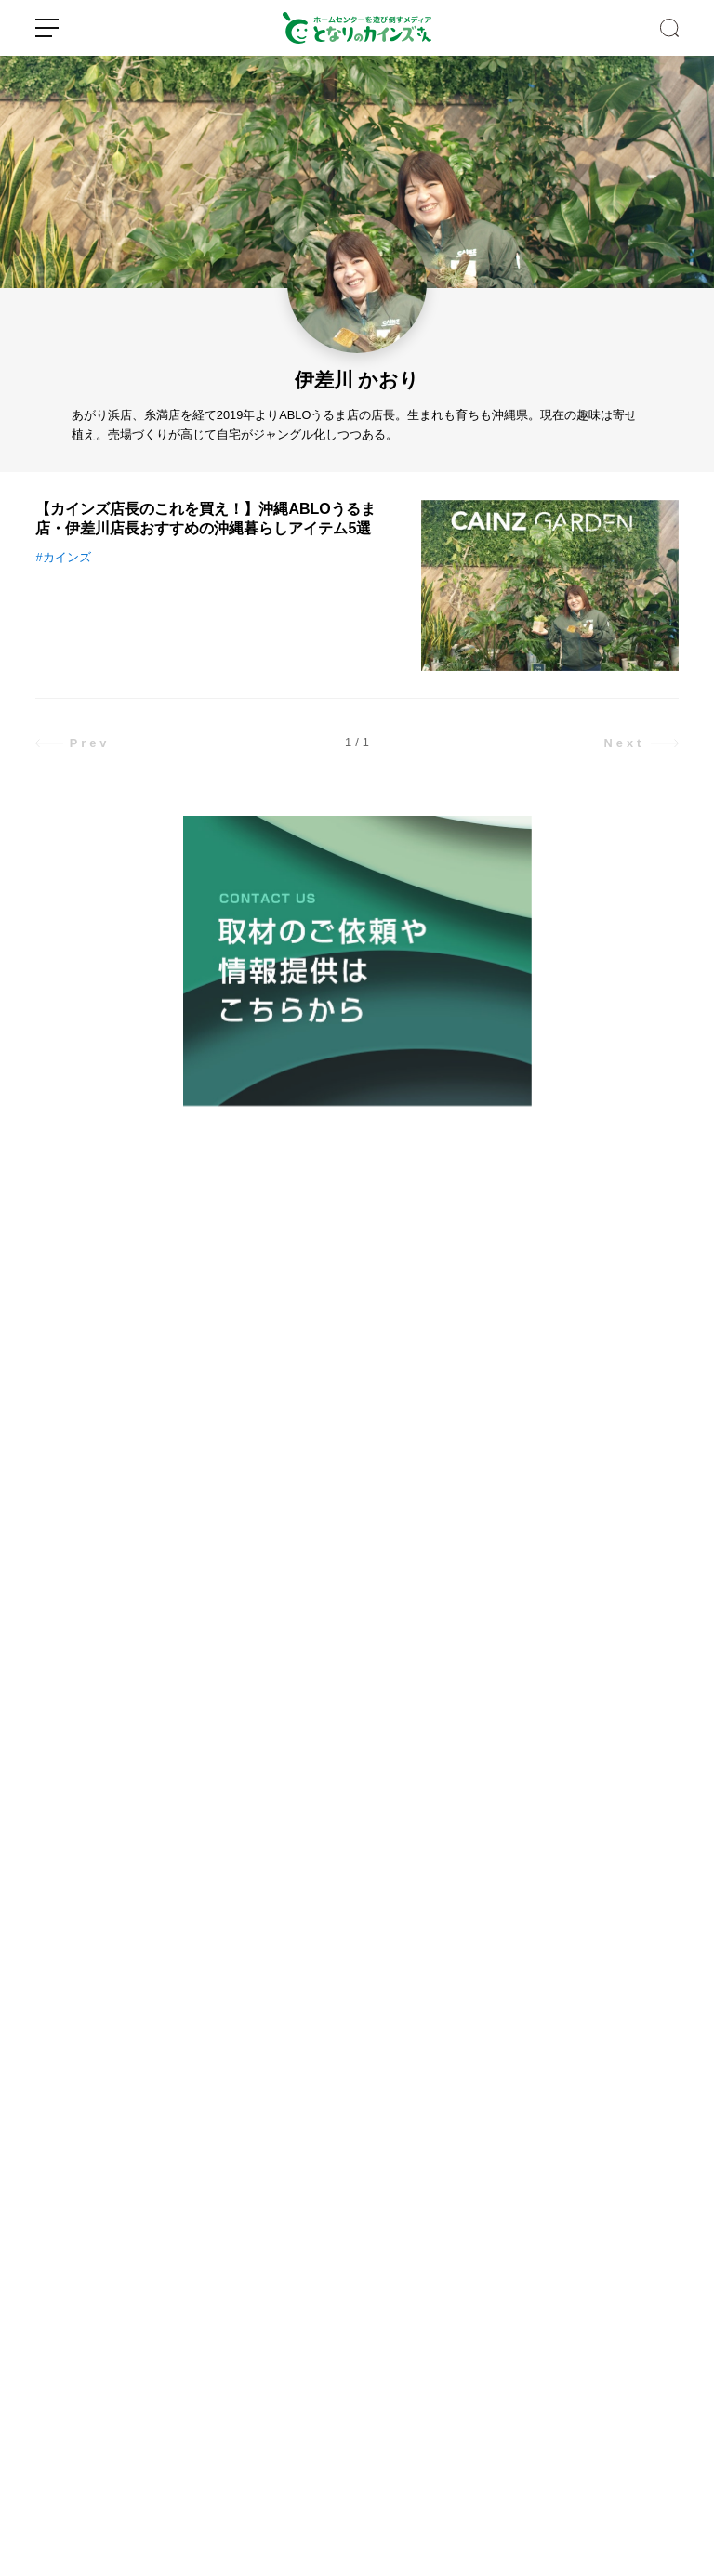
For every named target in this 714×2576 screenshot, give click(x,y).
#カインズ (62, 557)
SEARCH (669, 28)
